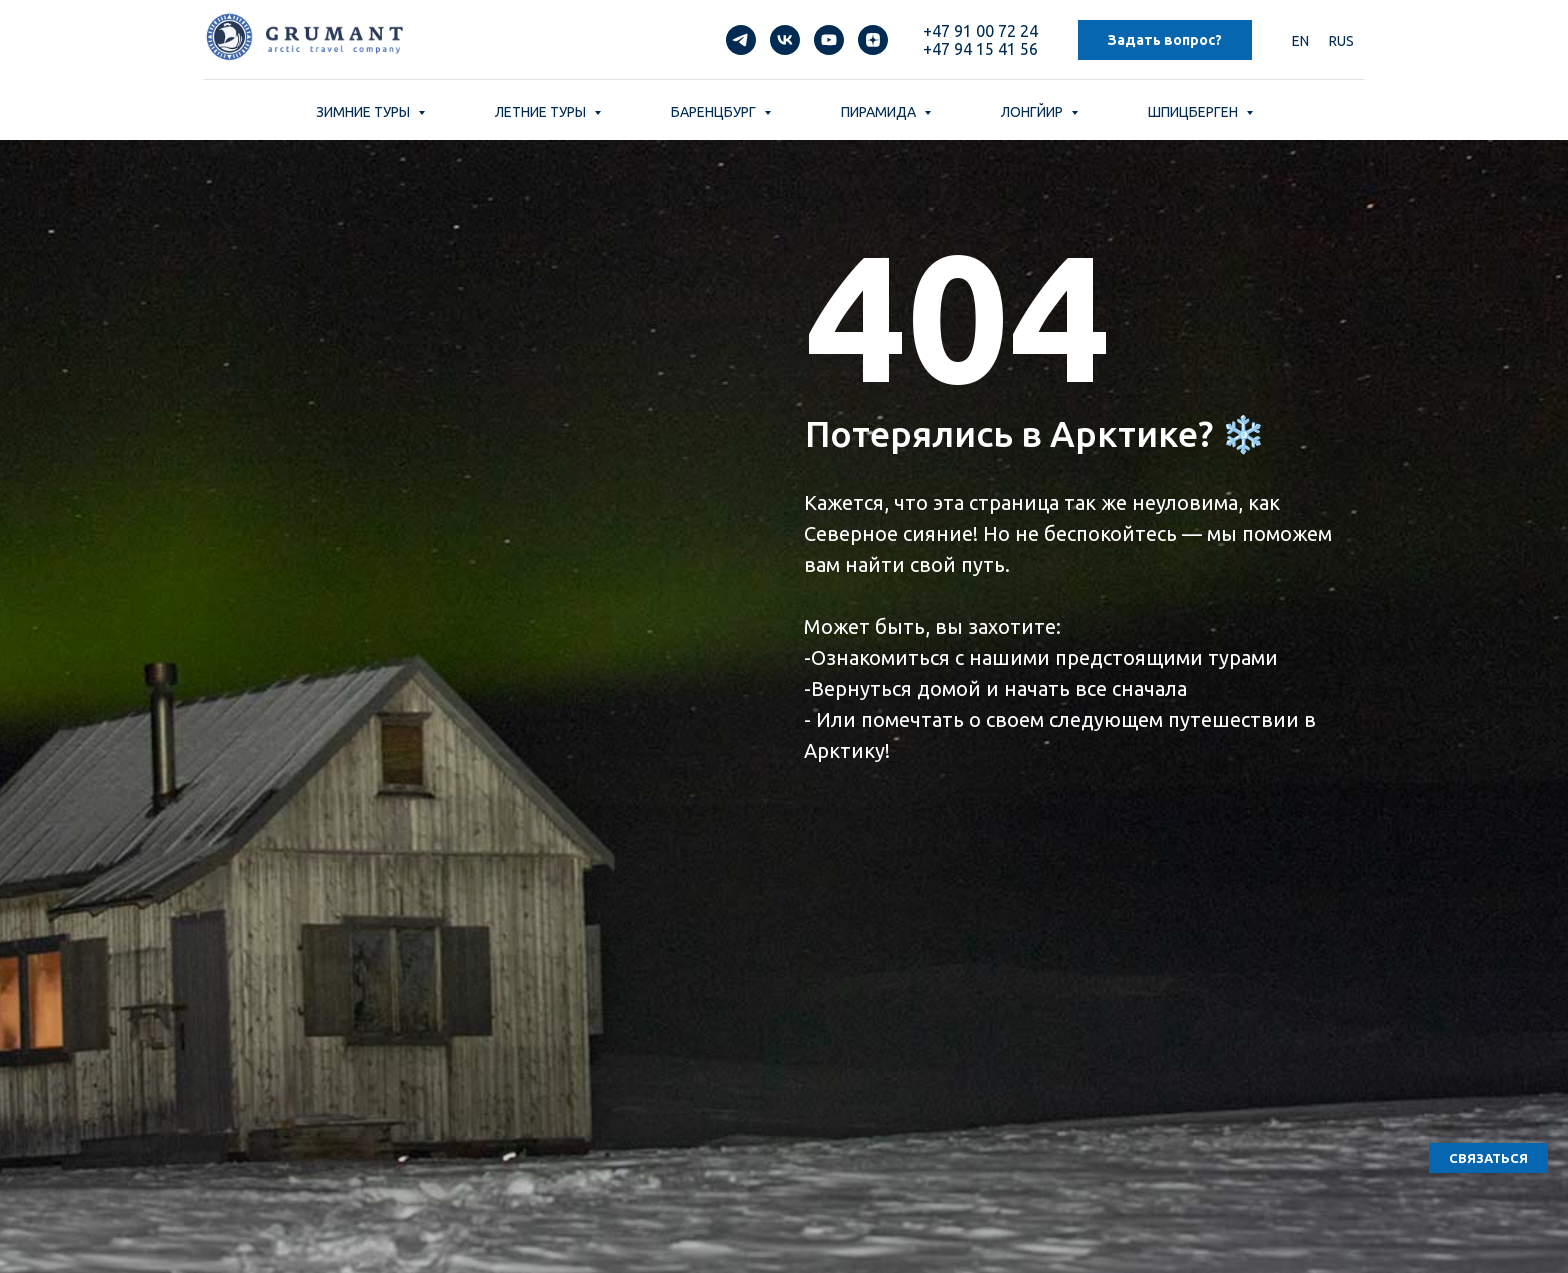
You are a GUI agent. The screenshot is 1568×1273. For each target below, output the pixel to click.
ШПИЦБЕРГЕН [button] (1194, 112)
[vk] (785, 40)
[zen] (873, 40)
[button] (1488, 1158)
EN (1300, 41)
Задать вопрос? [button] (1165, 40)
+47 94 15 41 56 (980, 49)
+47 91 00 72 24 (980, 31)
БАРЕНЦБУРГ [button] (715, 112)
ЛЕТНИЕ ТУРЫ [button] (542, 112)
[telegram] (741, 40)
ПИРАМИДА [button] (880, 112)
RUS (1341, 41)
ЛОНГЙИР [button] (1033, 112)
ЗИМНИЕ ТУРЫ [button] (364, 112)
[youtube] (829, 40)
